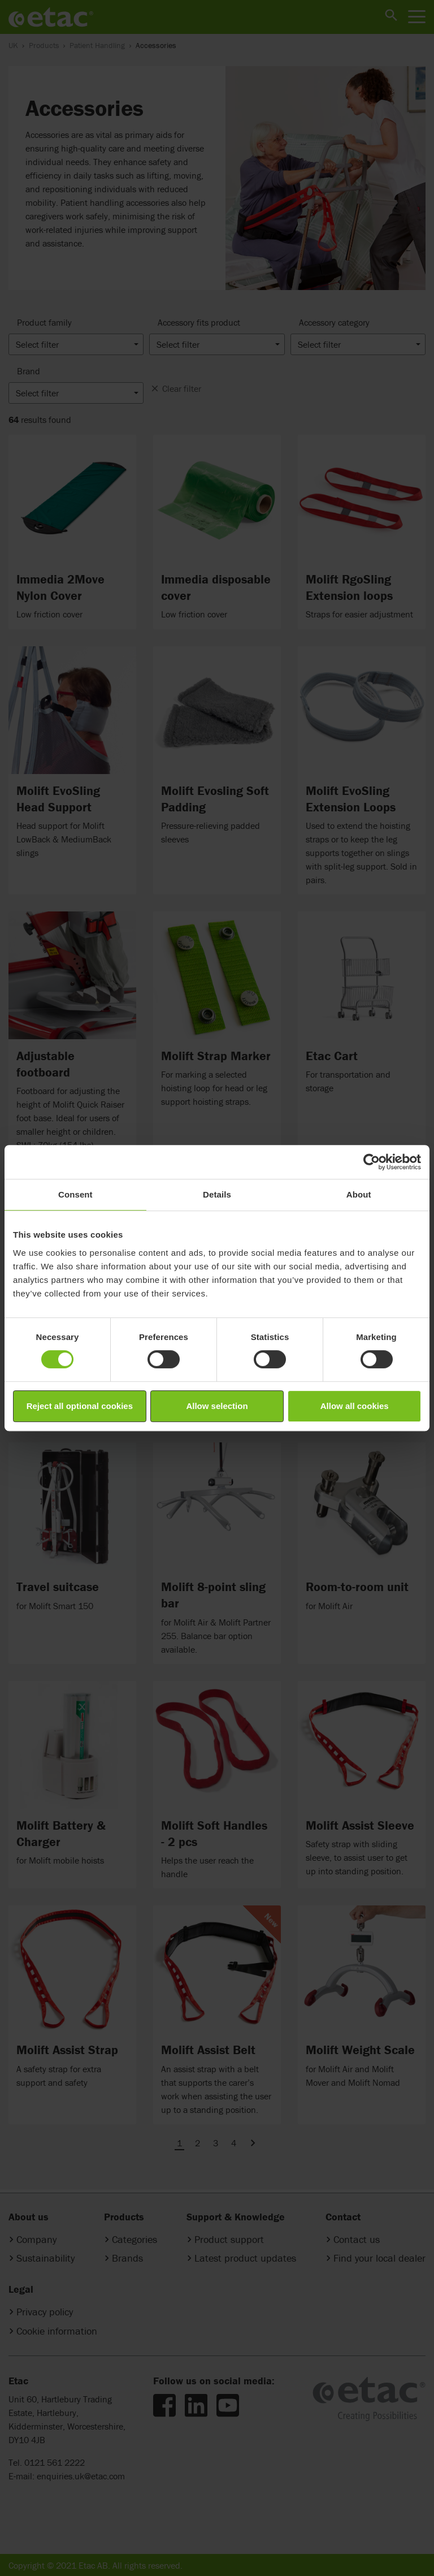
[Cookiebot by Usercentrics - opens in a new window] (371, 1161)
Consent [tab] (75, 1194)
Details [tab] (217, 1194)
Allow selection (217, 1406)
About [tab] (358, 1194)
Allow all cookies (354, 1406)
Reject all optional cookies (80, 1406)
